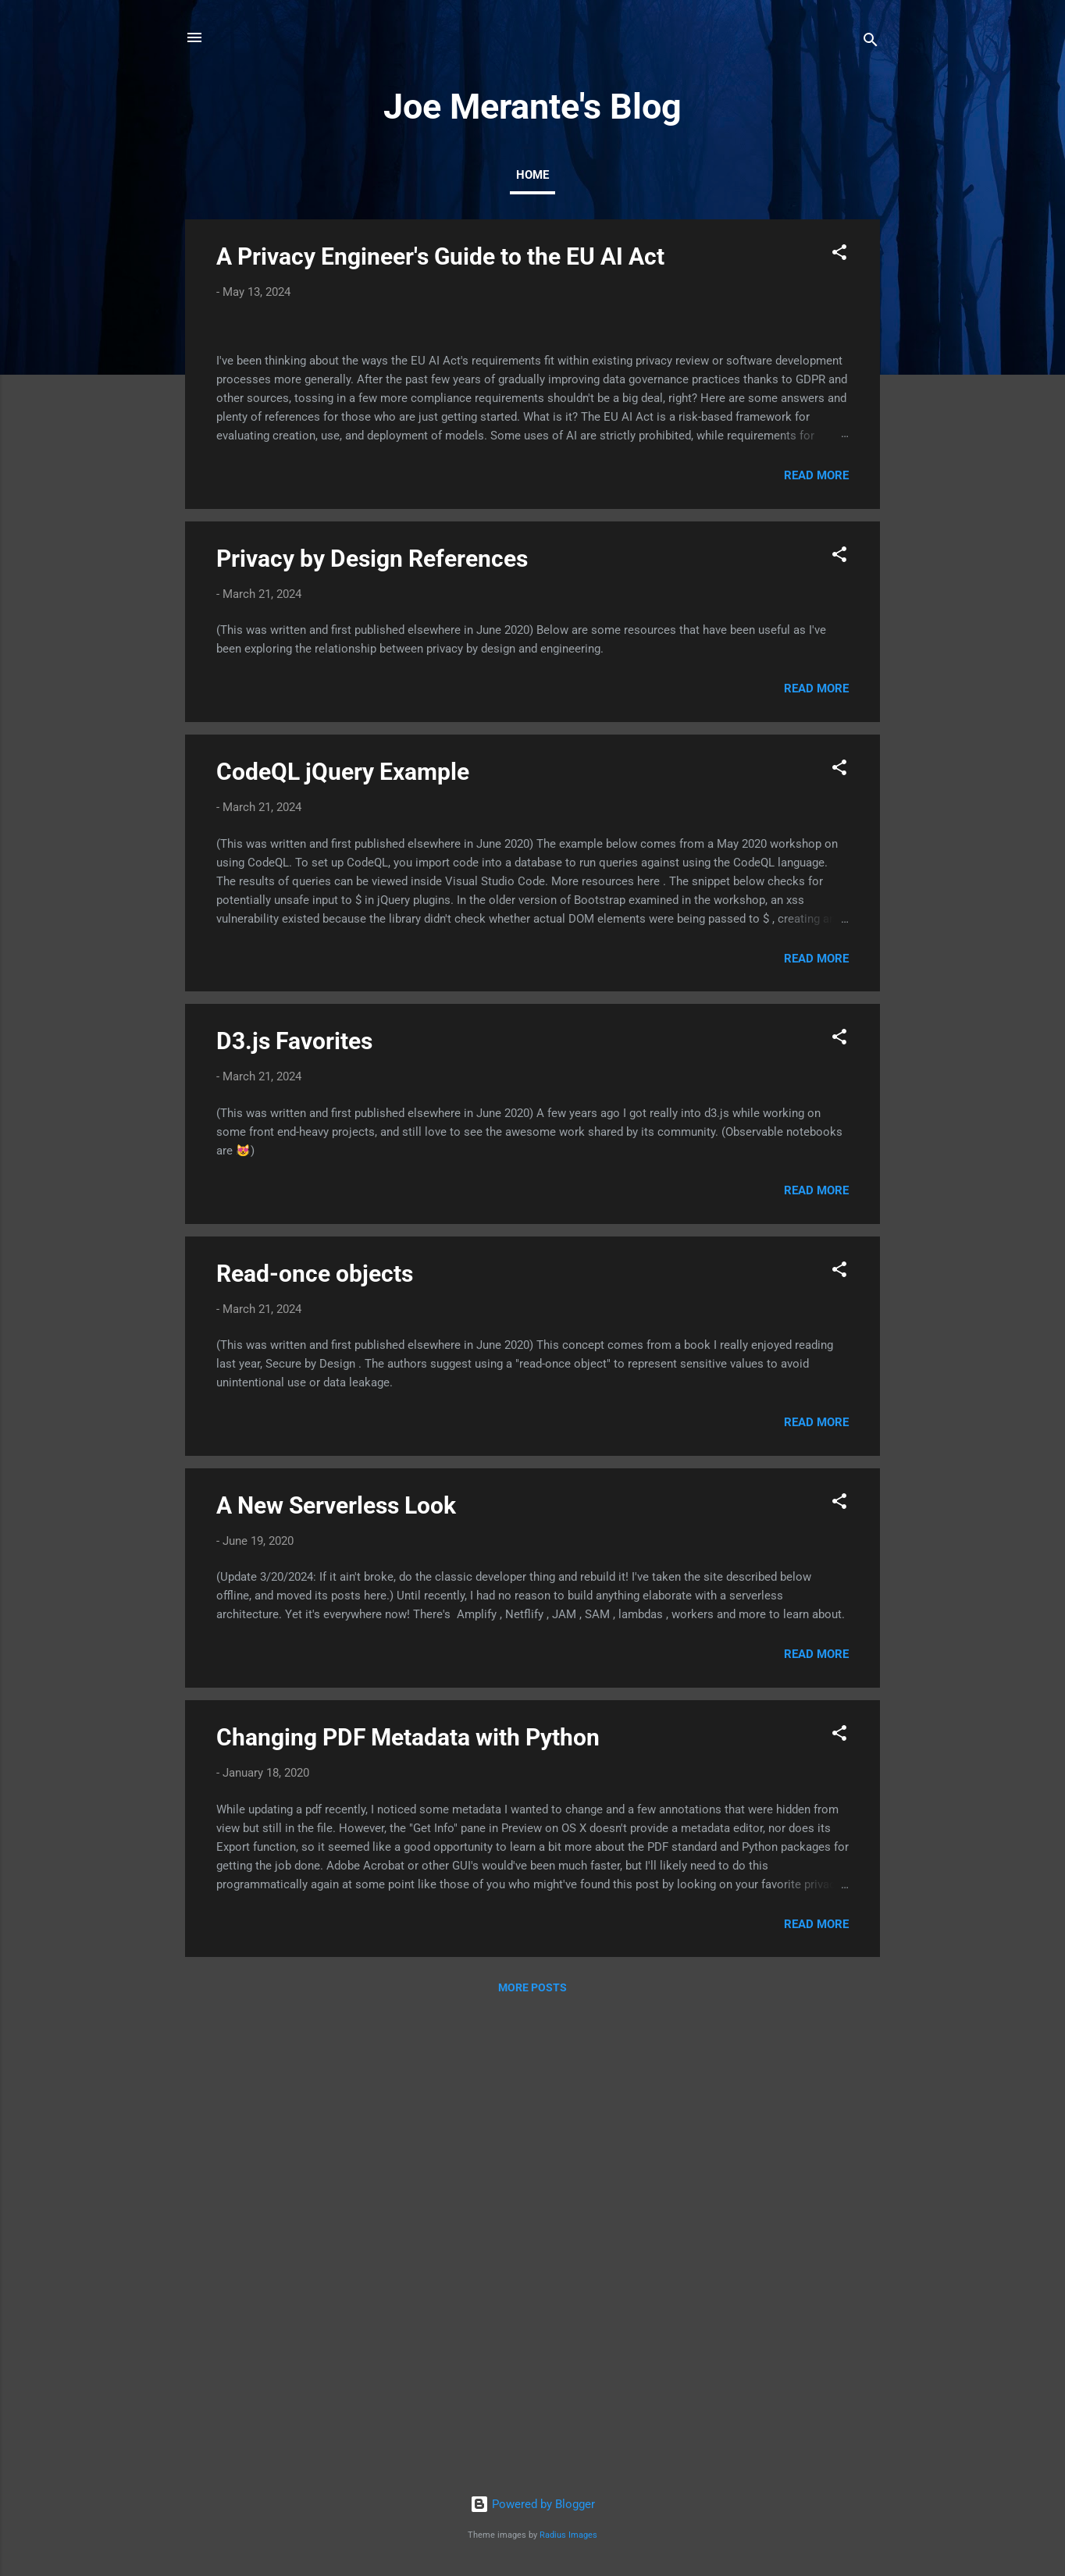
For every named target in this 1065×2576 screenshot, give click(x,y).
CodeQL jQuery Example (342, 1237)
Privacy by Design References (372, 1023)
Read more (816, 941)
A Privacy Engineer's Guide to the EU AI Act (440, 256)
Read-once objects (314, 1738)
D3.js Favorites (294, 1506)
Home (532, 175)
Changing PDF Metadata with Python (408, 2202)
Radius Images (568, 2535)
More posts (532, 2452)
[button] (839, 255)
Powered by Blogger (532, 2504)
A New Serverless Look (336, 1970)
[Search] (870, 42)
